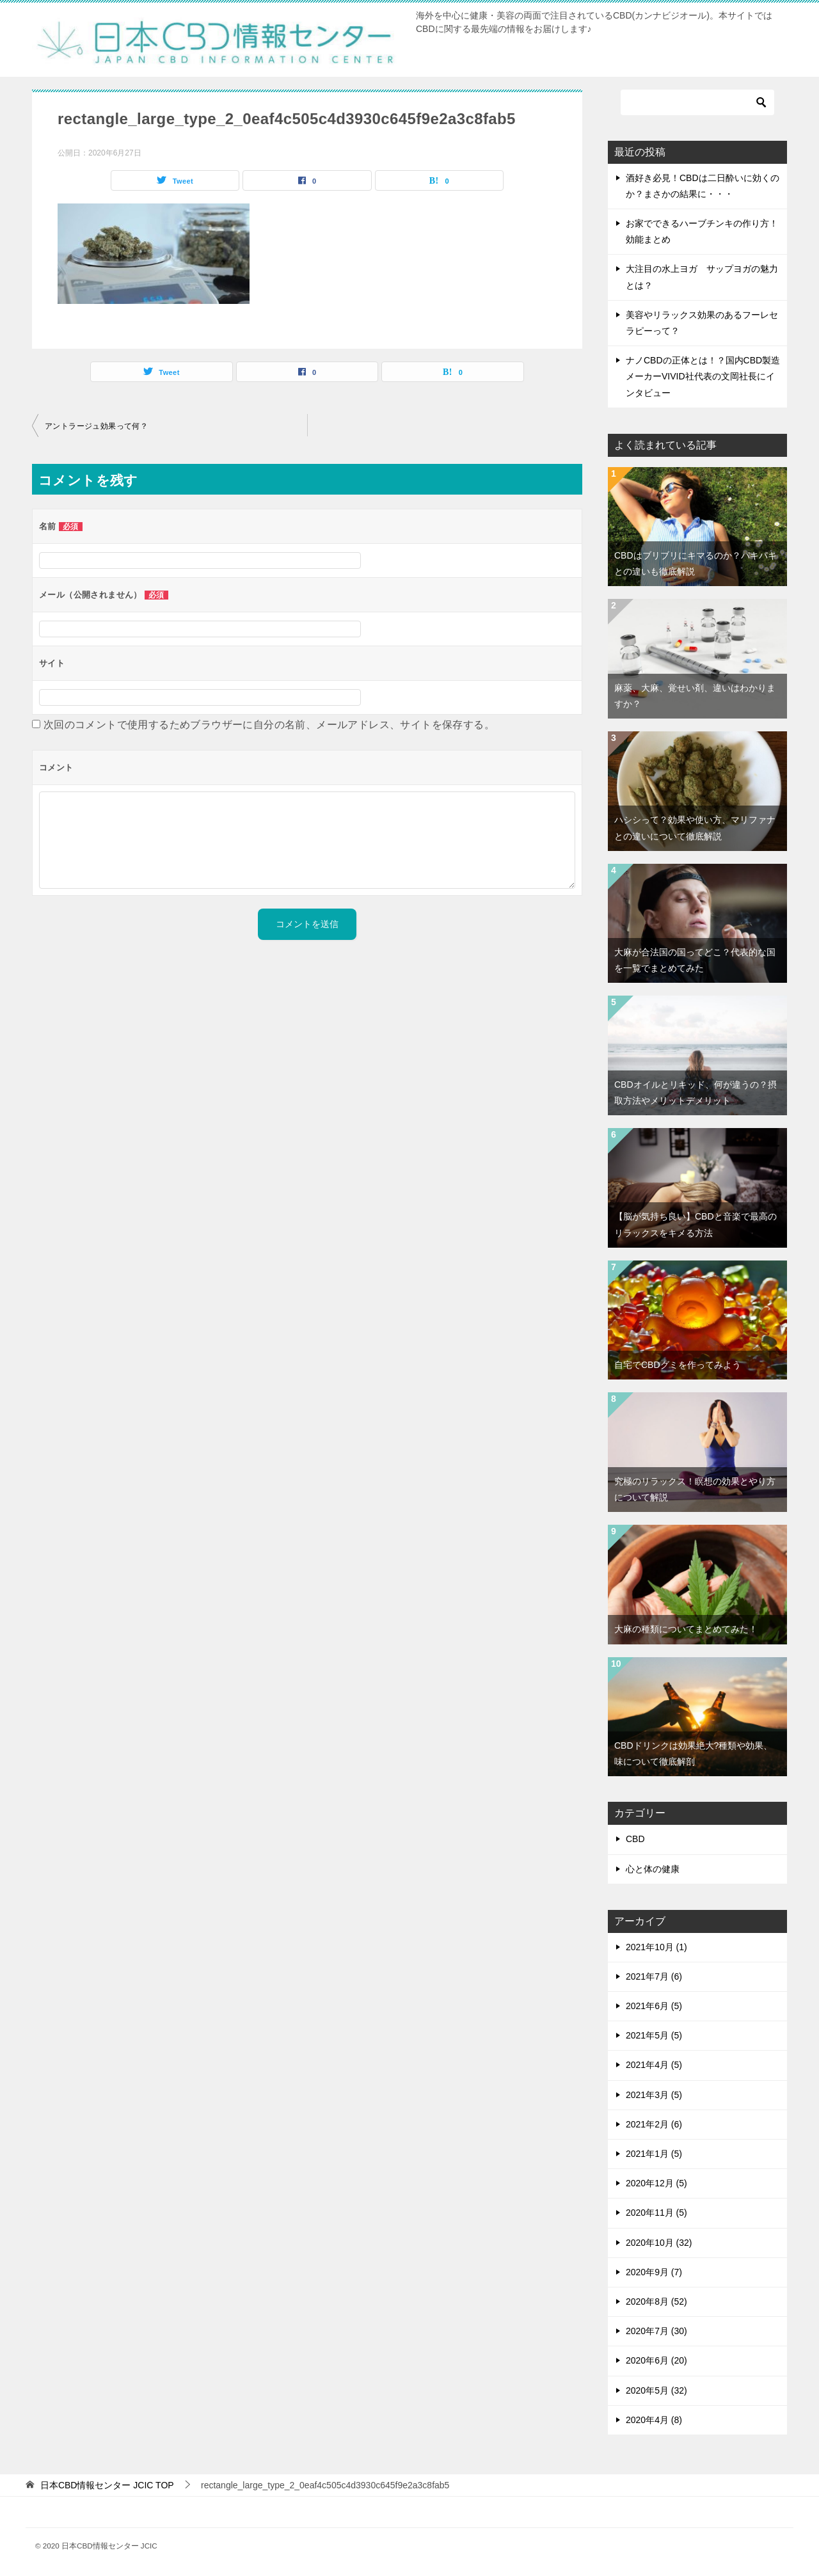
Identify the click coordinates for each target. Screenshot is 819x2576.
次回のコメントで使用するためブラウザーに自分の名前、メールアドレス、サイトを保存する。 (269, 724)
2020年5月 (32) (656, 2390)
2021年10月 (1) (656, 1947)
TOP (107, 2485)
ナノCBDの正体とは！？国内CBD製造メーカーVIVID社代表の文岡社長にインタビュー (703, 376)
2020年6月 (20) (656, 2360)
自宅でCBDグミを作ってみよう (677, 1365)
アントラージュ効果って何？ (96, 426)
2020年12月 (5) (656, 2183)
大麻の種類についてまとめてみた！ (686, 1629)
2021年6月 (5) (654, 2006)
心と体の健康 (653, 1869)
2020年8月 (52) (656, 2301)
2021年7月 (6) (654, 1976)
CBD (635, 1839)
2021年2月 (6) (654, 2124)
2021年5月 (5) (654, 2035)
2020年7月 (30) (656, 2331)
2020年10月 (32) (659, 2243)
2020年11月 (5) (656, 2212)
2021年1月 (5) (654, 2154)
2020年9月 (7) (654, 2272)
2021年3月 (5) (654, 2095)
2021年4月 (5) (654, 2065)
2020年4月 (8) (654, 2420)
